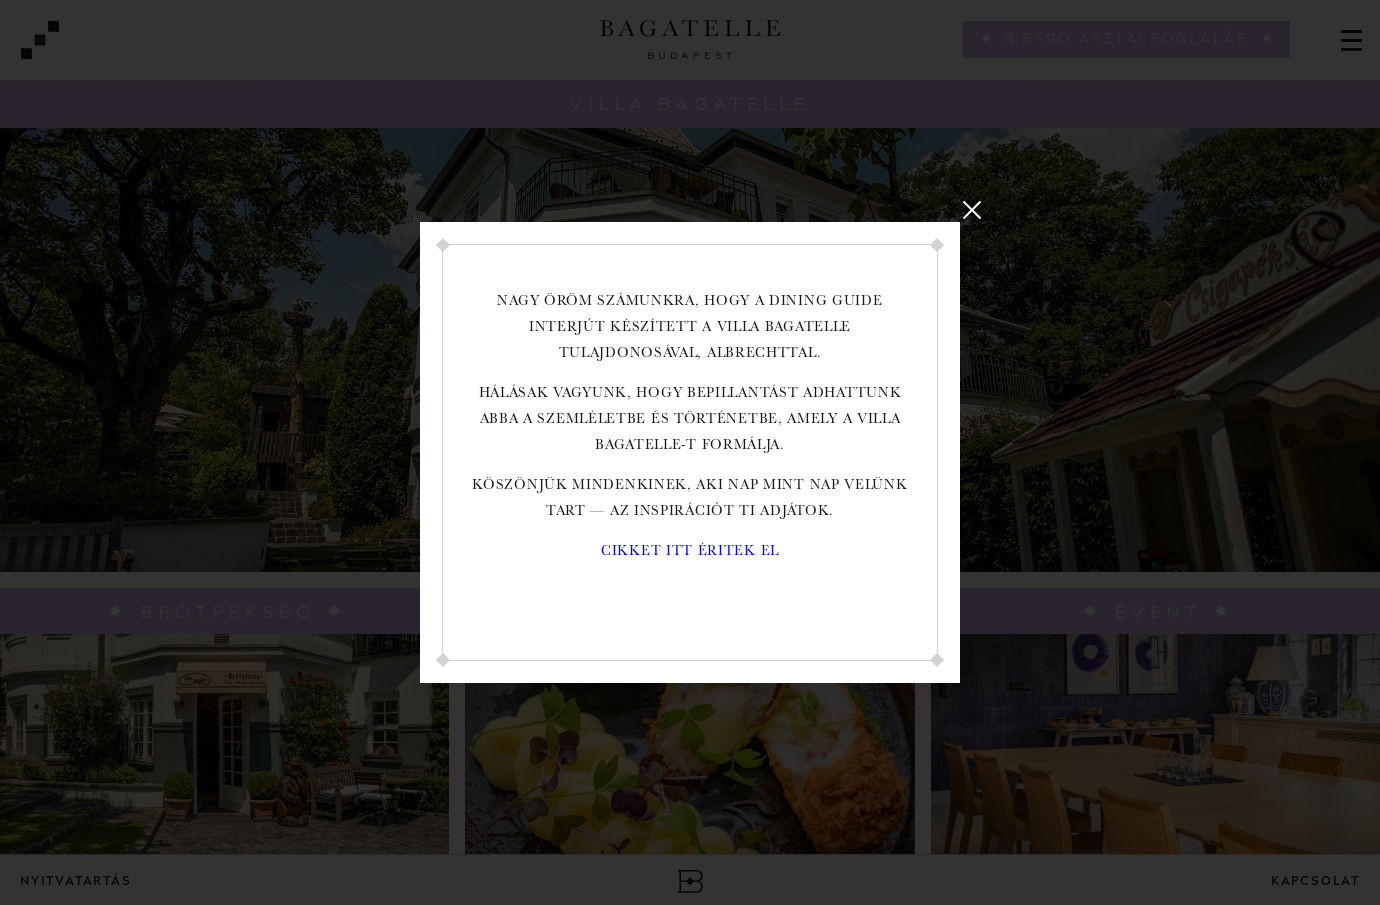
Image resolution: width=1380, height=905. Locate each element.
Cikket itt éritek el (690, 552)
